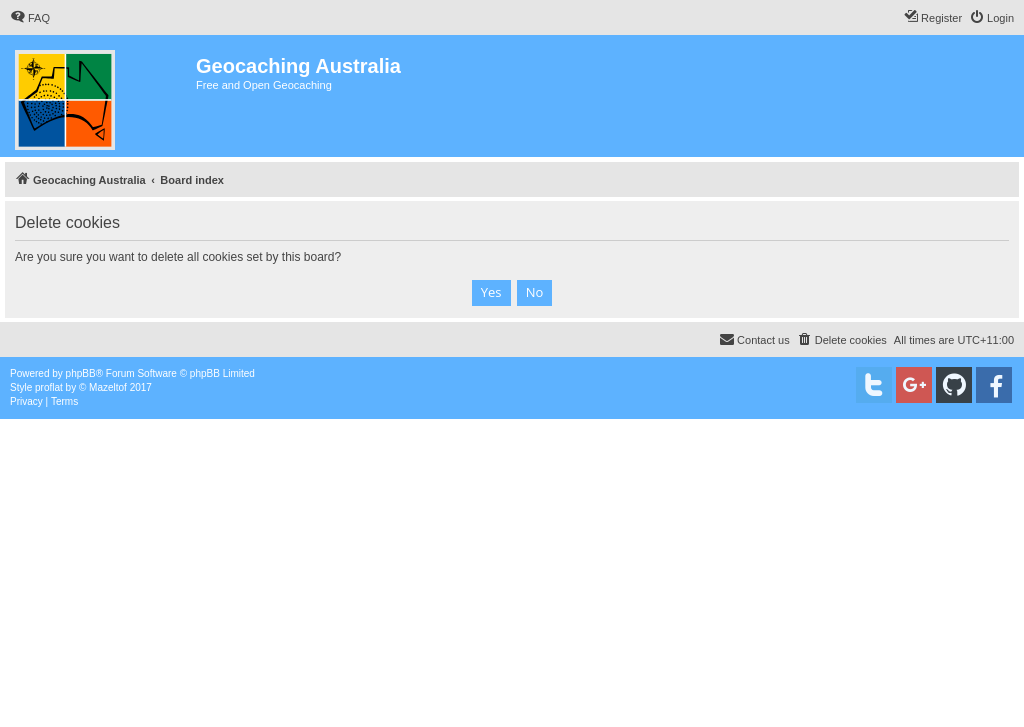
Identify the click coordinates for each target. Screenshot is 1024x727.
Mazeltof (108, 387)
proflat (49, 387)
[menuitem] (30, 18)
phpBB (81, 373)
